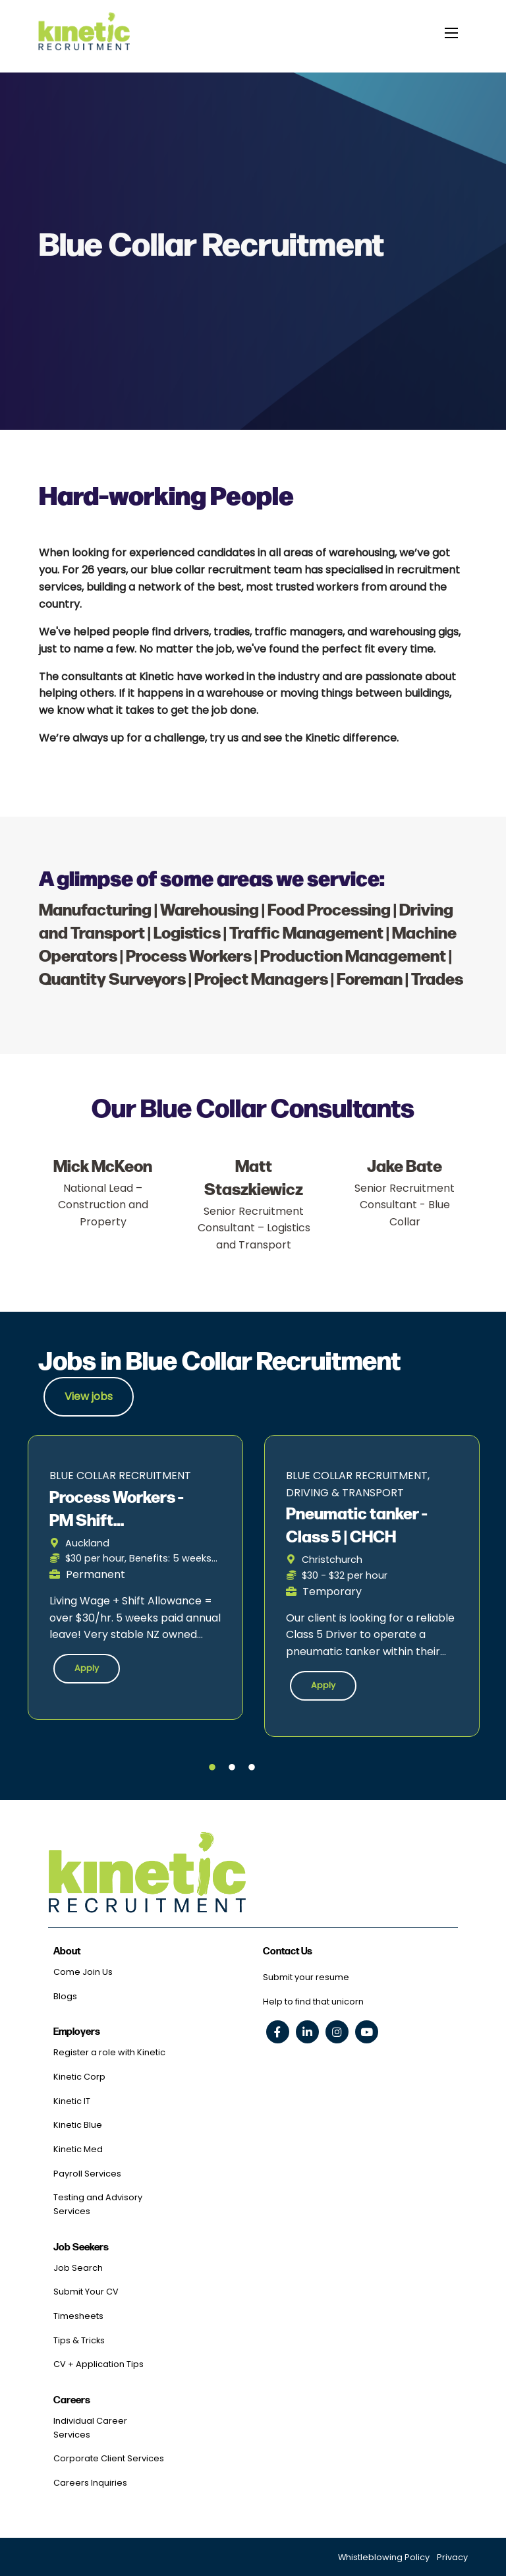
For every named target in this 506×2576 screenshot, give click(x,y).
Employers (76, 2032)
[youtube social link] (366, 2031)
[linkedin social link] (307, 2031)
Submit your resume (306, 1977)
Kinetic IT (71, 2101)
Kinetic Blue (77, 2124)
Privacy (452, 2557)
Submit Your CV (86, 2291)
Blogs (65, 1996)
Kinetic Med (78, 2149)
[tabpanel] (135, 1577)
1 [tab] (212, 1767)
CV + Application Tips (98, 2364)
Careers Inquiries (90, 2482)
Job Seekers (81, 2247)
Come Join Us (83, 1971)
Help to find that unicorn (313, 2001)
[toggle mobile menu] (451, 32)
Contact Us (287, 1951)
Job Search (78, 2267)
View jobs (89, 1396)
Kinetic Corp (79, 2076)
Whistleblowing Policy (384, 2557)
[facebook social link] (277, 2031)
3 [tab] (251, 1767)
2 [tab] (232, 1767)
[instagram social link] (337, 2031)
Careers (71, 2400)
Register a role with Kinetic (109, 2052)
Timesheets (78, 2316)
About (66, 1951)
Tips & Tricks (79, 2340)
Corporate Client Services (108, 2458)
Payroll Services (87, 2173)
